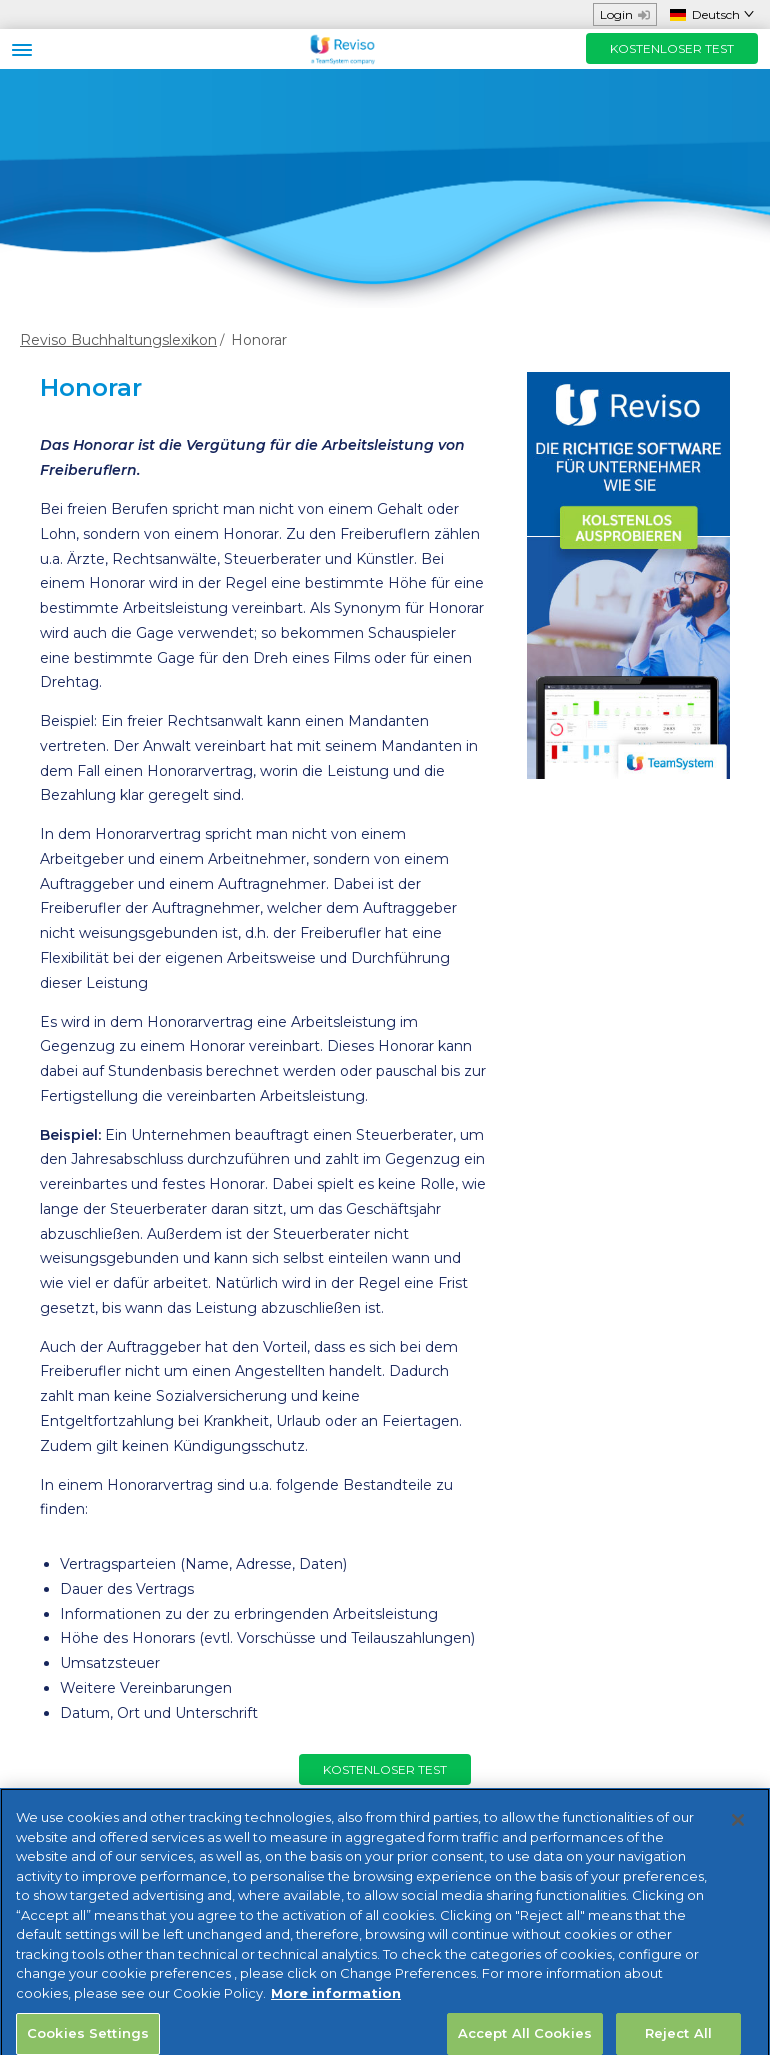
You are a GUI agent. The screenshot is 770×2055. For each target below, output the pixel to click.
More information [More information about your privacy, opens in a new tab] (336, 2008)
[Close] (738, 1835)
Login (625, 14)
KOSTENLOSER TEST (672, 48)
